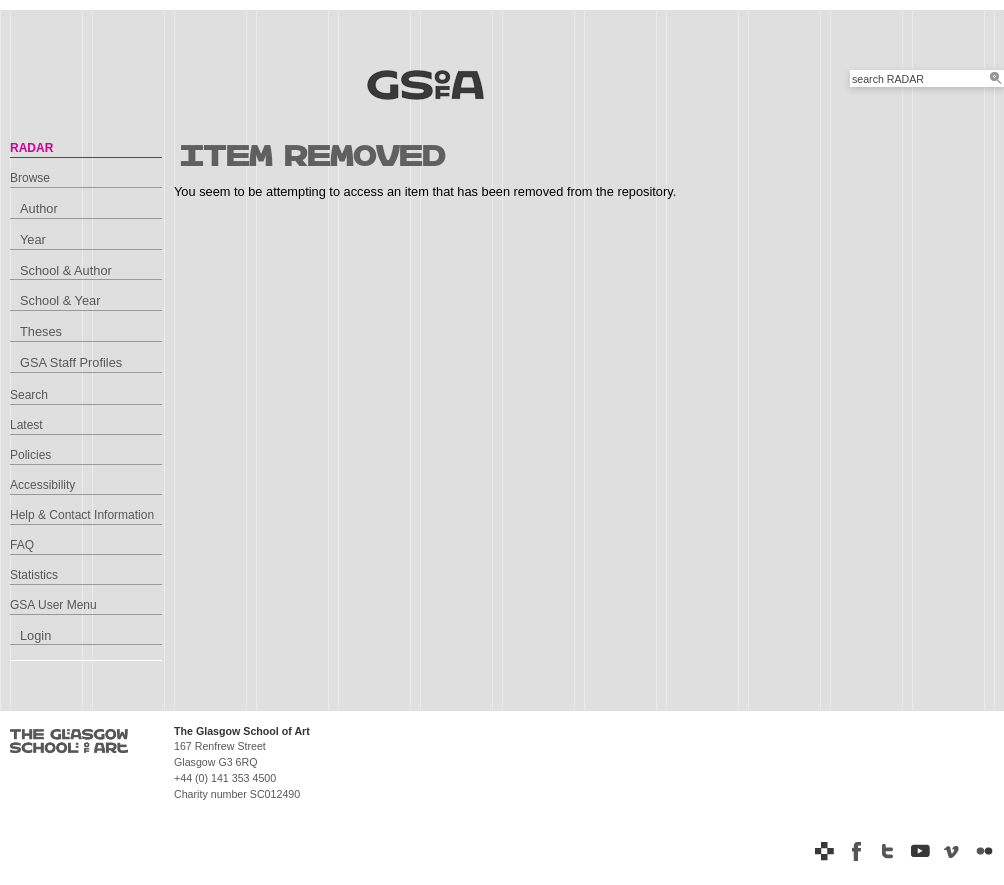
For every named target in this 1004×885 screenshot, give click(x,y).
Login (35, 635)
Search (29, 395)
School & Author (66, 270)
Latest (26, 425)
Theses (41, 331)
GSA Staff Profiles (71, 362)
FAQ (22, 545)
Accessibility (42, 485)
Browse (30, 178)
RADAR (31, 148)
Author (39, 208)
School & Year (60, 300)
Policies (30, 455)
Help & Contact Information (82, 515)
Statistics (34, 575)
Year (33, 239)
